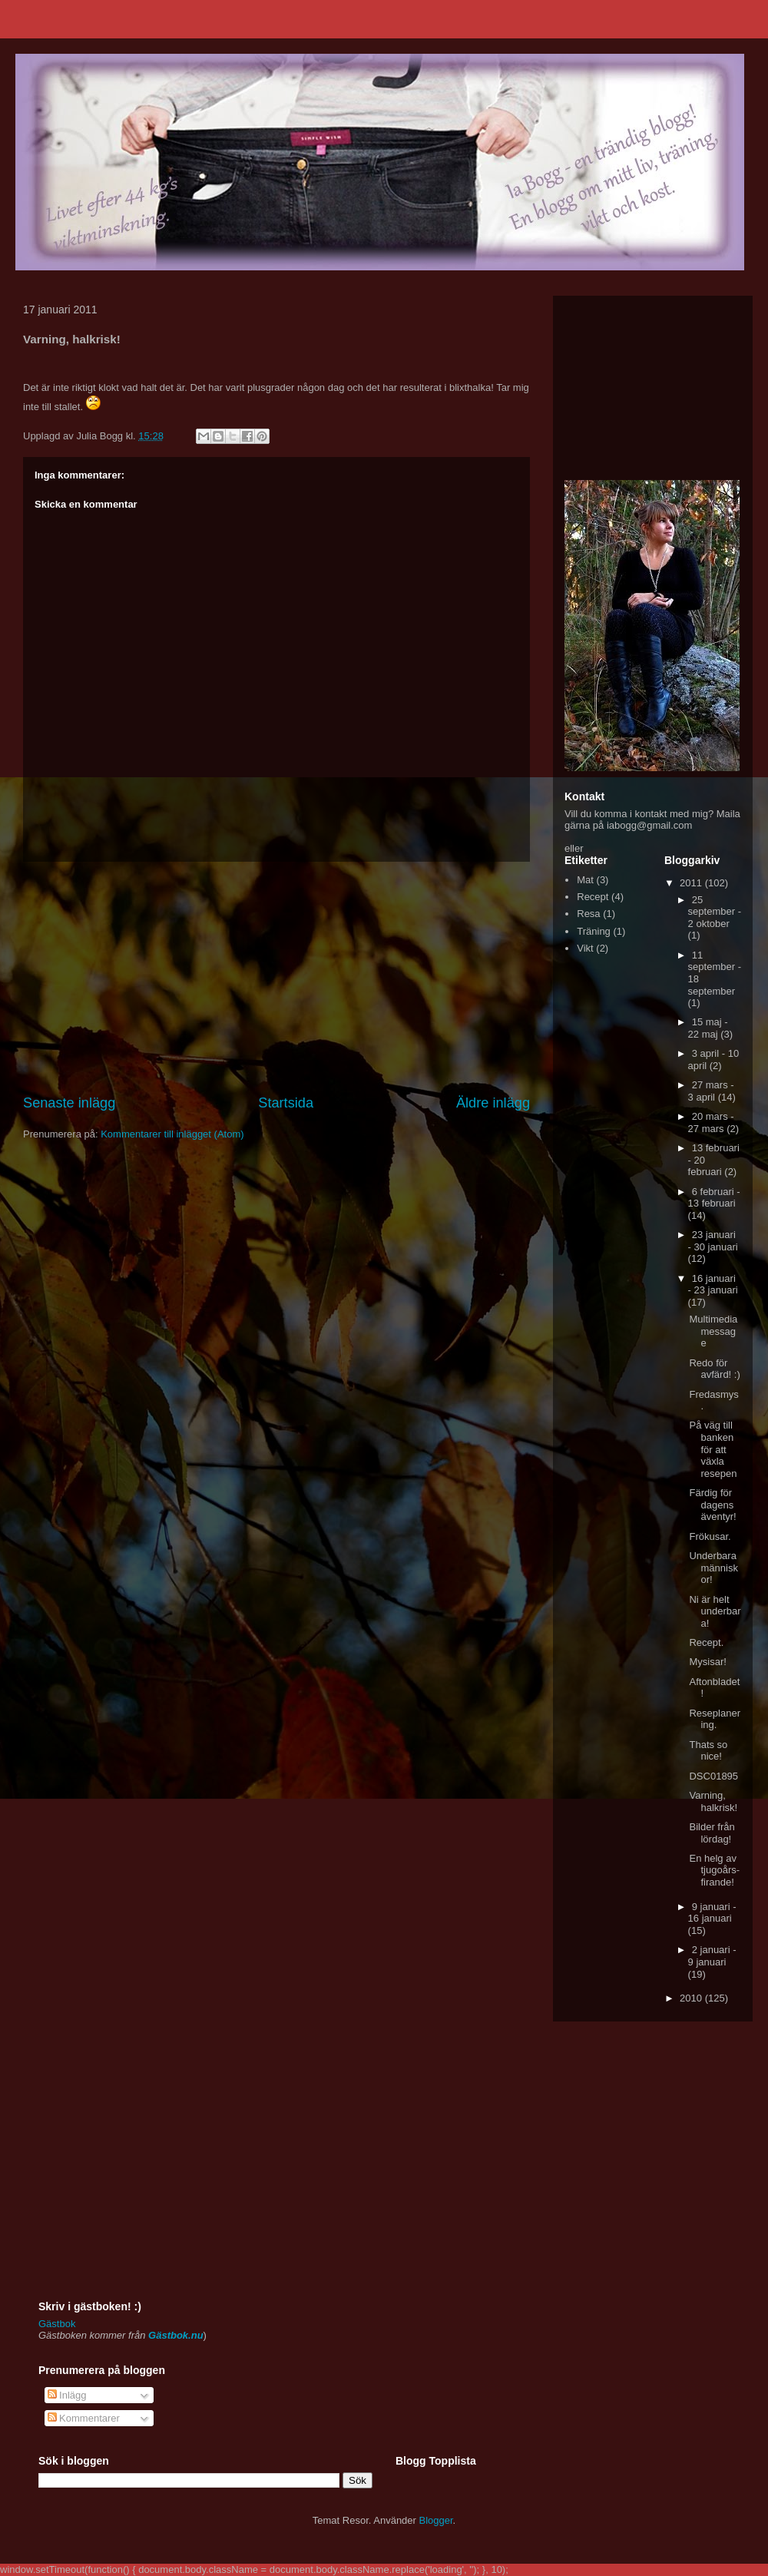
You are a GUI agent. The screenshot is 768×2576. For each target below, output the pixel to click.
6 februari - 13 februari (714, 1198)
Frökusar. (709, 1536)
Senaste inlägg (69, 1103)
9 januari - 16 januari (712, 1913)
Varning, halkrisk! (713, 1801)
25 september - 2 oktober (714, 911)
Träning (594, 931)
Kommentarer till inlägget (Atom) (172, 1134)
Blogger (436, 2520)
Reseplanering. (714, 1719)
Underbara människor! (713, 1567)
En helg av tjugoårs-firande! (714, 1870)
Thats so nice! (708, 1751)
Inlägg (67, 2395)
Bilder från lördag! (711, 1833)
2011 (692, 883)
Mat (585, 880)
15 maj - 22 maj (708, 1028)
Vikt (585, 948)
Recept (592, 896)
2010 (692, 1998)
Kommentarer (84, 2418)
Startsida (285, 1103)
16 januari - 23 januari (713, 1284)
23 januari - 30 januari (713, 1241)
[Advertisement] (276, 978)
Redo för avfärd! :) (714, 1369)
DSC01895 (713, 1776)
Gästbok (56, 2323)
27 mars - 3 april (711, 1091)
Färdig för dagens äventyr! (712, 1504)
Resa (588, 913)
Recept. (706, 1642)
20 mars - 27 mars (711, 1122)
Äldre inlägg (493, 1103)
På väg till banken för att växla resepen (713, 1448)
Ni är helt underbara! (714, 1611)
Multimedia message (713, 1331)
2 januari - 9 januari (712, 1956)
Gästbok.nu (176, 2335)
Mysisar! (707, 1661)
